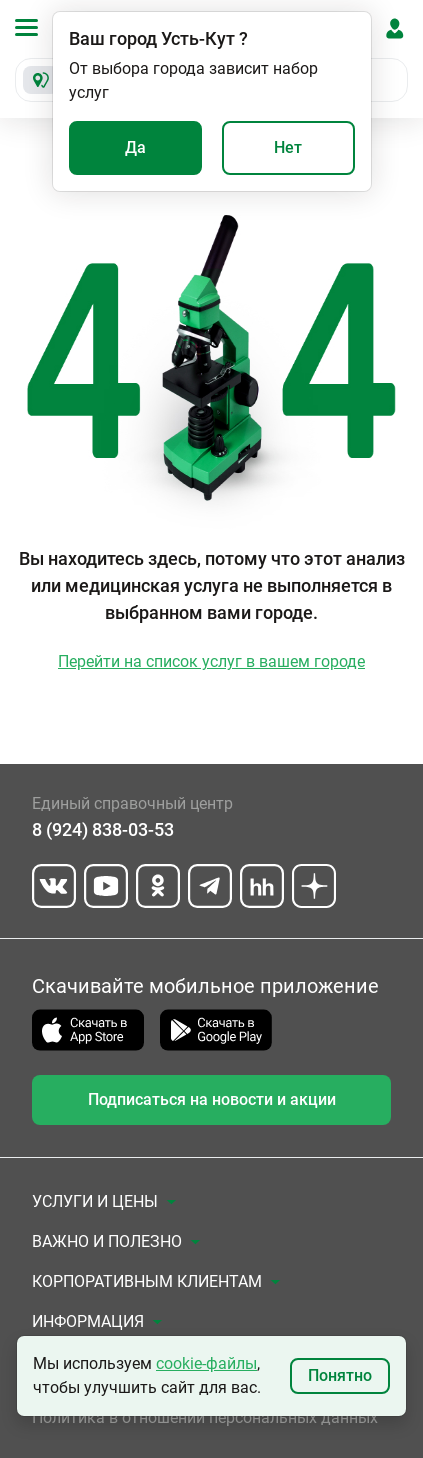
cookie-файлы (206, 1363)
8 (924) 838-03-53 (103, 829)
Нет (288, 147)
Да (135, 147)
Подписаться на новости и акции (212, 1099)
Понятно (340, 1375)
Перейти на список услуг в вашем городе (211, 661)
